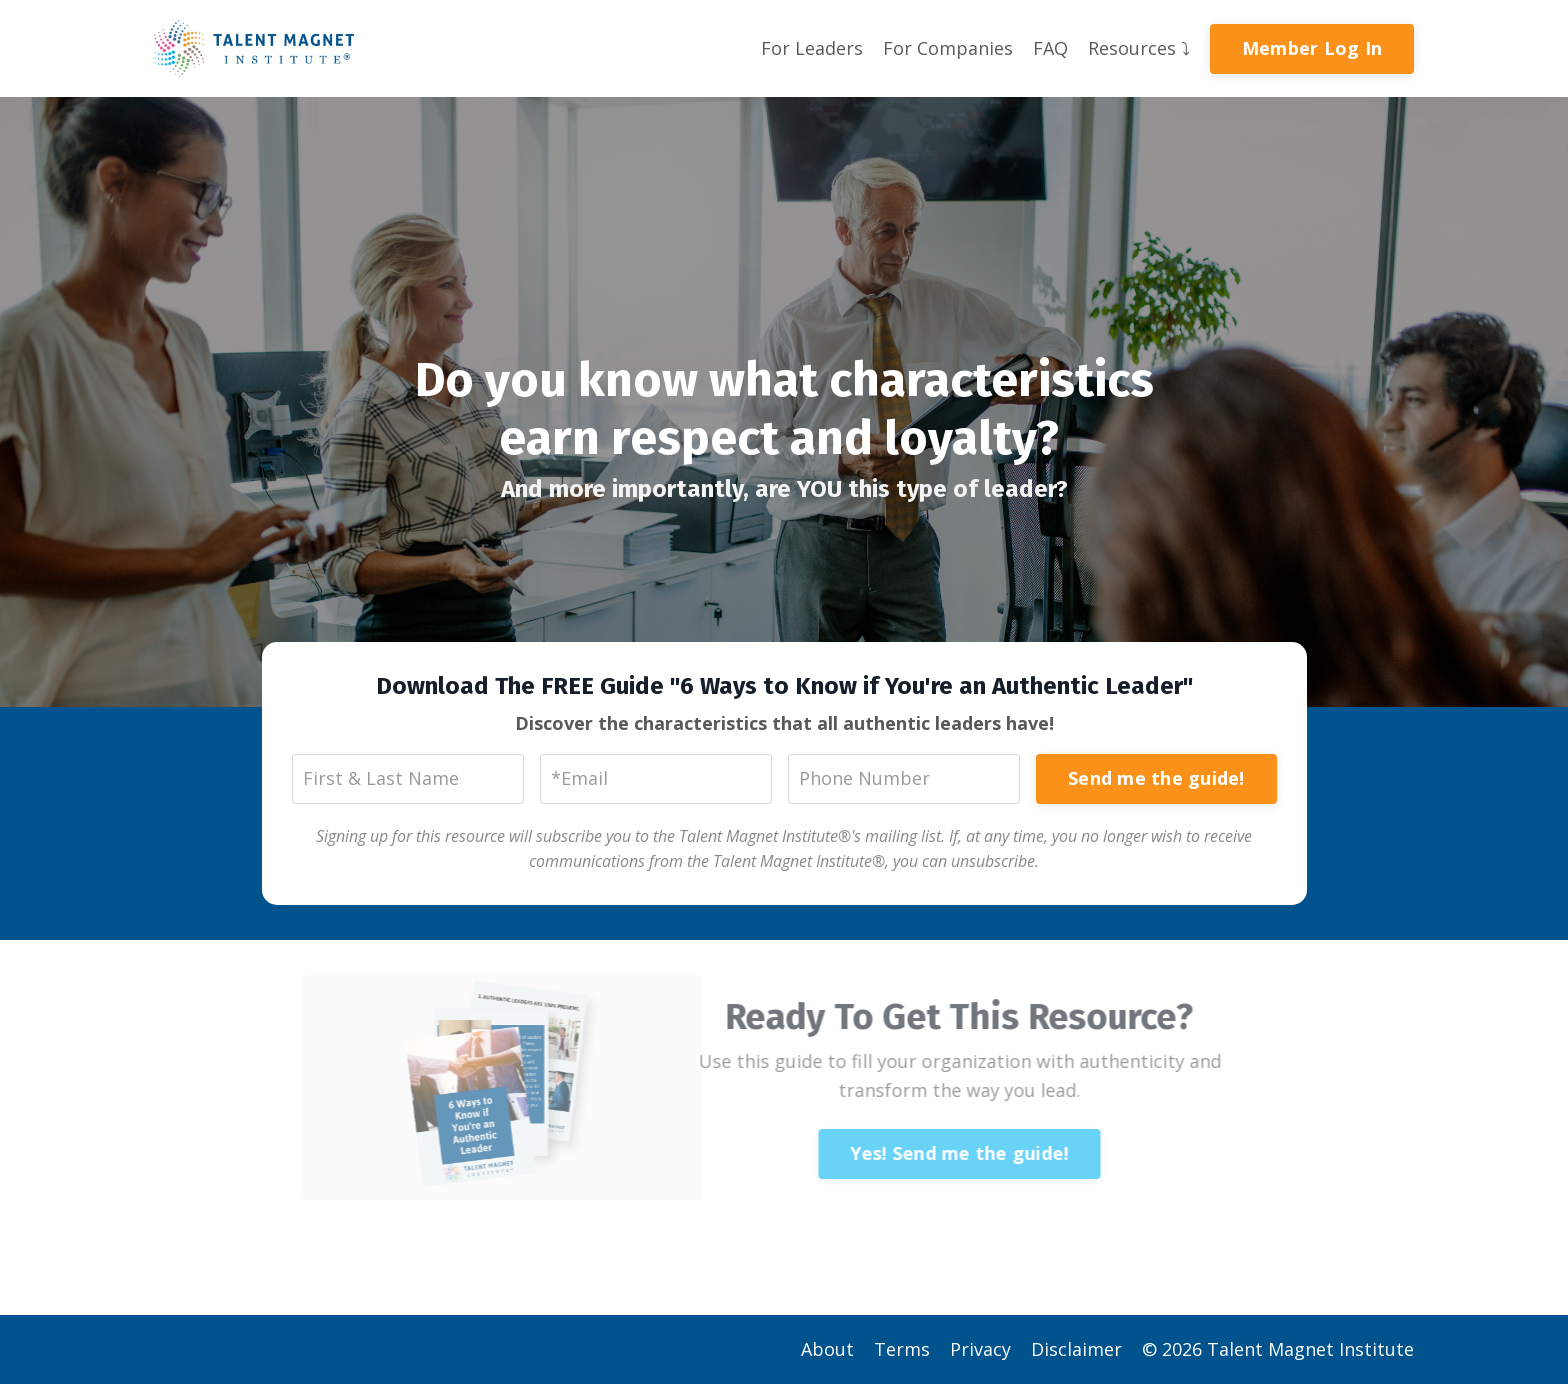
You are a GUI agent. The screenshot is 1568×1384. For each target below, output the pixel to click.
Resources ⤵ (1139, 48)
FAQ (1050, 48)
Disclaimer (1076, 1349)
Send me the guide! (1156, 778)
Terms (902, 1349)
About (827, 1349)
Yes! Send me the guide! (939, 1153)
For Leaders (812, 48)
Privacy (980, 1349)
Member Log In (1312, 48)
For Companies (948, 48)
